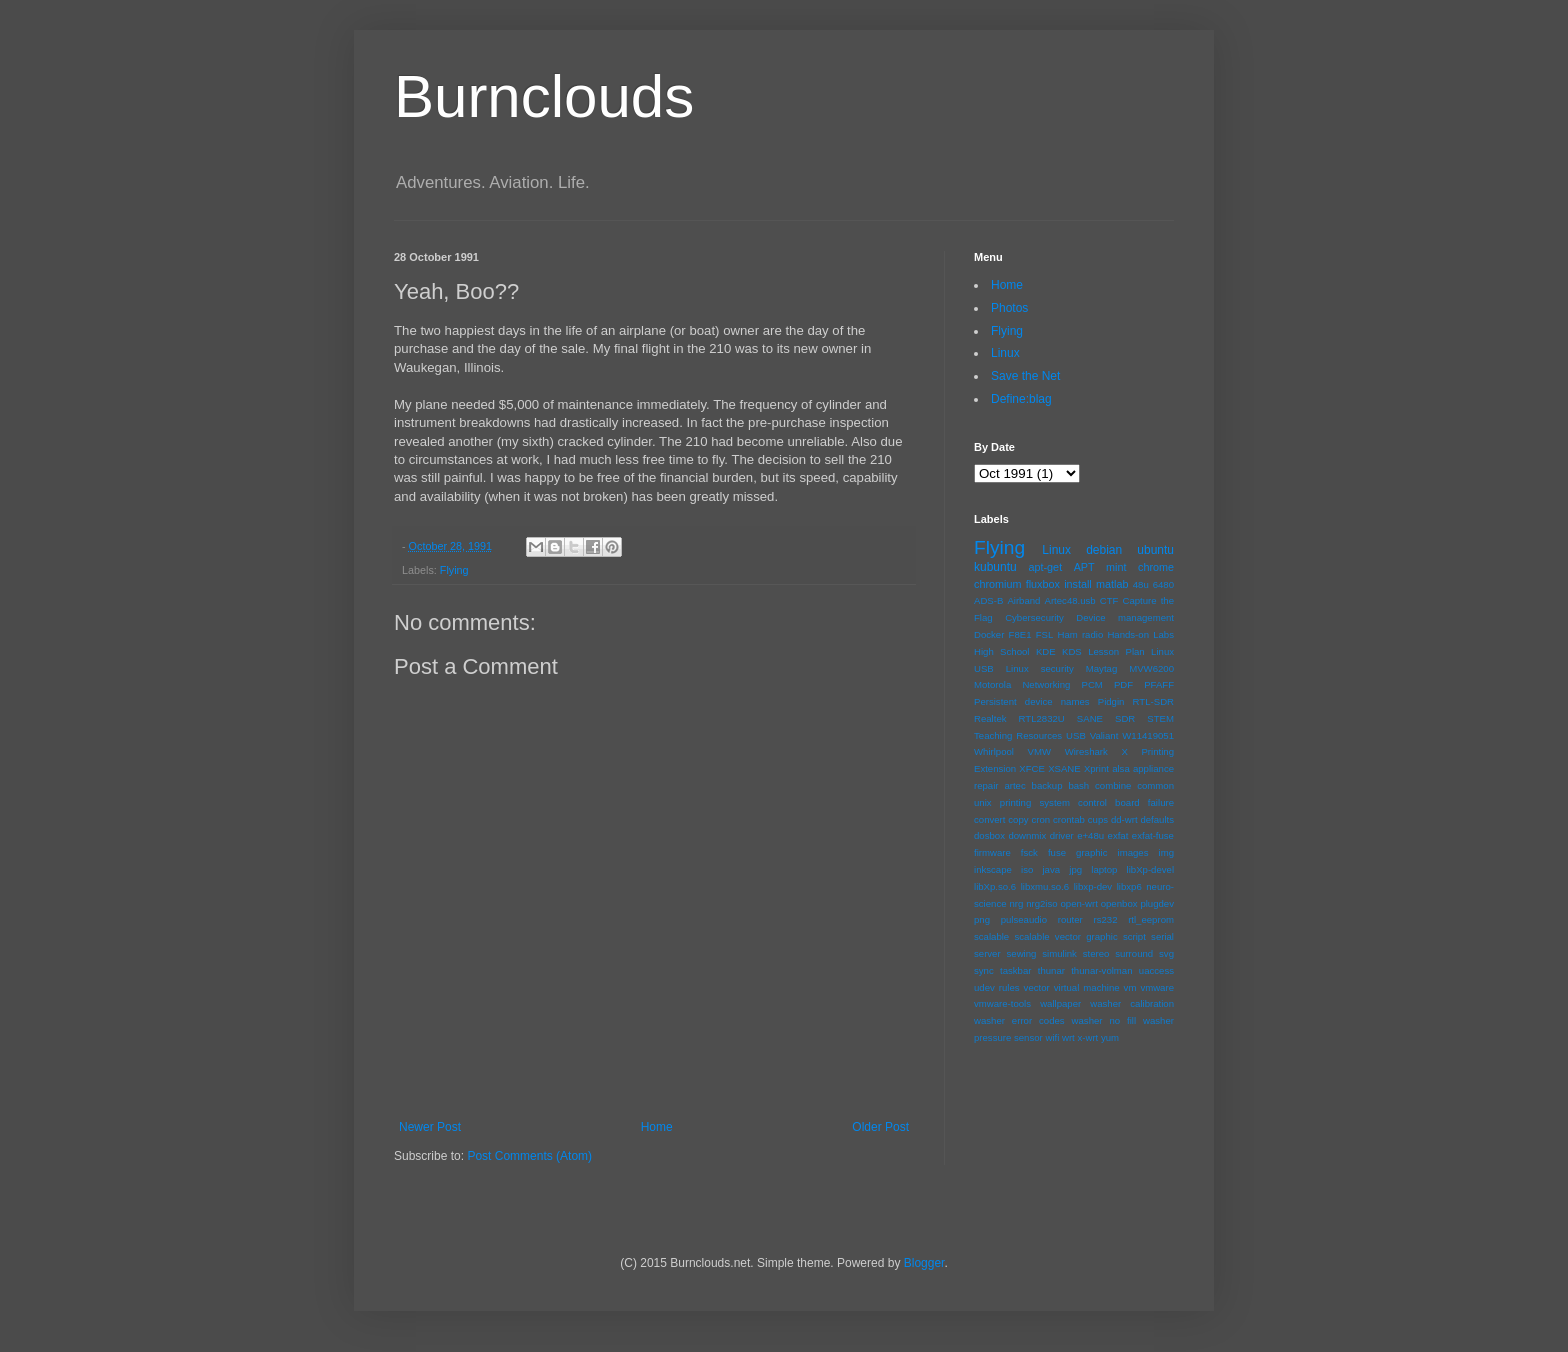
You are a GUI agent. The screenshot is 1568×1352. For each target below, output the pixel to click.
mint (1116, 567)
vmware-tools (1002, 1003)
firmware (992, 852)
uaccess (1156, 970)
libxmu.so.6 (1045, 886)
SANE (1090, 718)
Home (657, 1127)
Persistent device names (1032, 701)
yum (1110, 1037)
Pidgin (1111, 701)
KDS (1072, 651)
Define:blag (1021, 399)
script (1134, 936)
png (982, 919)
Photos (1009, 308)
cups (1098, 819)
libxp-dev (1093, 886)
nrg (1016, 903)
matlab (1112, 584)
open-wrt (1079, 903)
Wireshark (1086, 751)
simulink (1059, 953)
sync (984, 970)
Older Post (880, 1127)
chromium (997, 584)
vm (1130, 987)
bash (1078, 785)
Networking (1046, 684)
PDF (1123, 684)
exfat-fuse (1153, 835)
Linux (1005, 353)
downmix (1027, 835)
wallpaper (1060, 1003)
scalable (991, 936)
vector (1037, 987)
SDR (1125, 718)
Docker (989, 634)
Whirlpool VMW (1012, 751)
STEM (1160, 718)
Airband (1023, 600)
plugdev (1157, 903)
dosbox (989, 835)
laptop (1104, 869)
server (987, 953)
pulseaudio (1024, 919)
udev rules (997, 987)
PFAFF (1159, 684)
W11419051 (1148, 735)
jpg (1075, 869)
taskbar (1015, 970)
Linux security (1040, 668)
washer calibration (1132, 1003)
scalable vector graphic (1065, 936)
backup (1047, 785)
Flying (454, 570)
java (1051, 869)
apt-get (1046, 567)
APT (1084, 567)
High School (1001, 651)
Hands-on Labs (1140, 634)
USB (1076, 735)
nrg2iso (1041, 903)
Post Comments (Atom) (529, 1156)
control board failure (1126, 802)
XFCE (1032, 768)
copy (1018, 819)
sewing (1022, 953)
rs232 (1105, 919)
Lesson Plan (1116, 651)
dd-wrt (1124, 819)
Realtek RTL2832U (1019, 718)
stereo (1096, 953)
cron (1040, 819)
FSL (1045, 634)
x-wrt (1087, 1037)
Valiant (1104, 735)
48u (1141, 584)
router (1070, 919)
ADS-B (988, 600)
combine (1113, 785)
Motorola (992, 684)
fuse (1057, 852)
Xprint (1096, 768)
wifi (1052, 1037)
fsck (1029, 852)
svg (1166, 953)
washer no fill (1104, 1020)
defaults (1157, 819)
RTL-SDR (1153, 701)
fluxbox (1043, 584)
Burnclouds (544, 96)
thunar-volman (1101, 970)
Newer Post (430, 1127)
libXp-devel (1150, 869)
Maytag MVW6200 (1130, 668)
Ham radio (1080, 634)
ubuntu (1155, 550)
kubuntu (995, 567)
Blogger (924, 1263)
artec (1014, 785)
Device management (1125, 617)
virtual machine (1087, 987)
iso (1027, 869)
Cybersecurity (1034, 617)
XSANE (1064, 768)
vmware (1157, 987)
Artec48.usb (1070, 600)
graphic (1091, 852)
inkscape (993, 869)
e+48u (1090, 835)
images (1133, 852)
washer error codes (1019, 1020)
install (1078, 584)
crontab (1069, 819)
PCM (1091, 684)
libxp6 (1129, 886)
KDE (1046, 651)
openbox (1119, 903)
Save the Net (1025, 376)
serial (1162, 936)
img (1166, 852)
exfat (1118, 835)
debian (1104, 550)
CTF (1109, 600)
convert (989, 819)
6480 (1163, 584)
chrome (1156, 567)
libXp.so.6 (995, 886)
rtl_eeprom (1151, 919)
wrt (1068, 1037)
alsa (1121, 768)
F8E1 (1020, 634)
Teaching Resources (1018, 735)
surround (1134, 953)
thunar (1051, 970)
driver (1062, 835)
